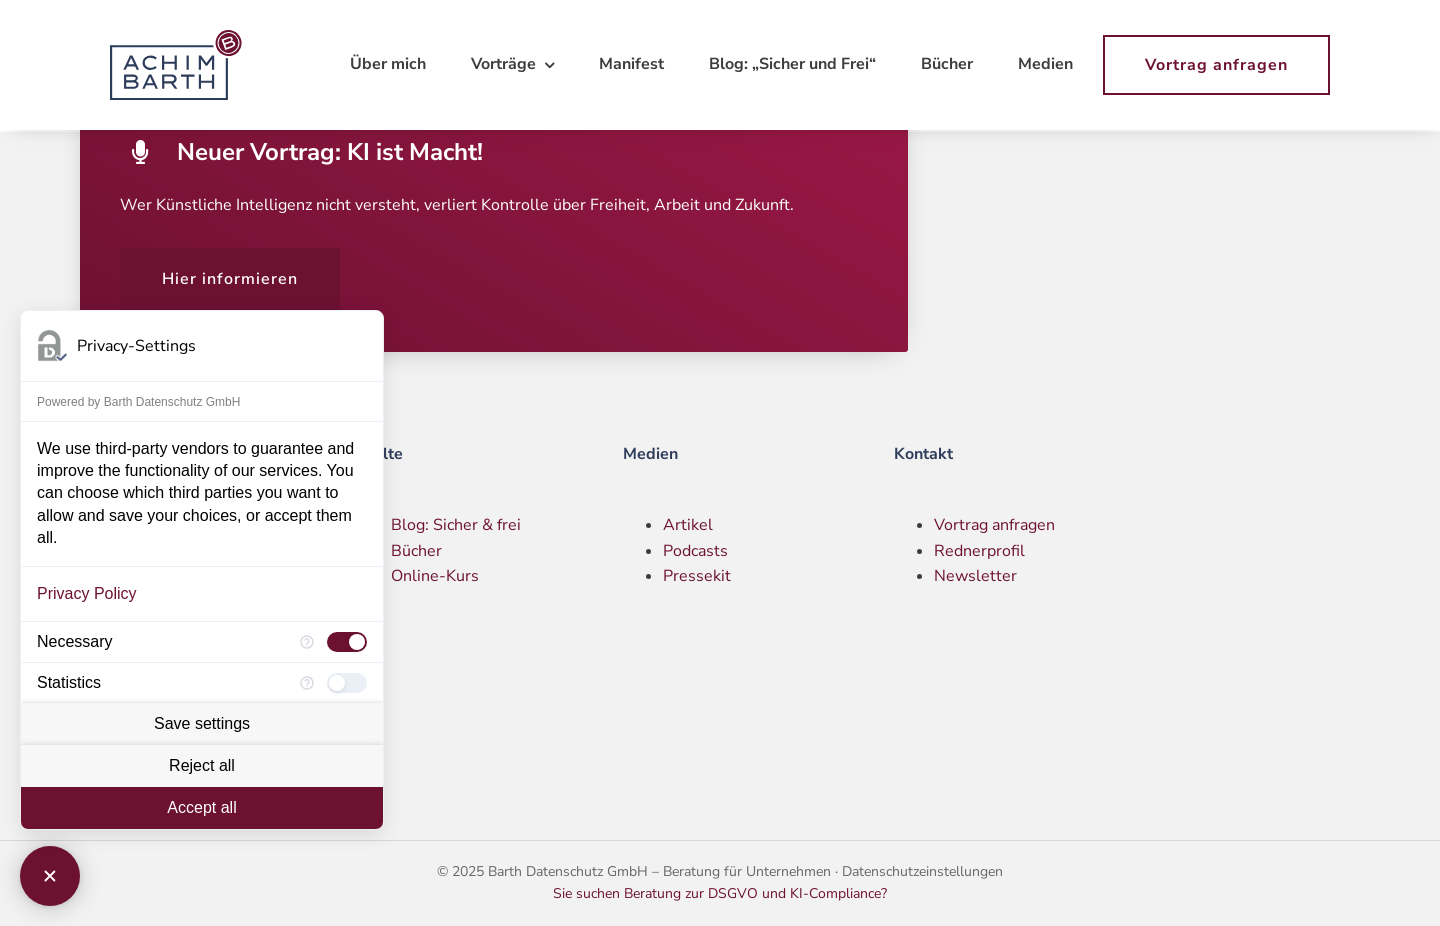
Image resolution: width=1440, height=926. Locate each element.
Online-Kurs (435, 576)
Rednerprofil (979, 551)
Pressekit (697, 576)
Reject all (202, 765)
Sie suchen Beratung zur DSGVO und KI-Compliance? (720, 893)
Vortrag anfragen (994, 525)
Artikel (688, 525)
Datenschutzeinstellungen (922, 871)
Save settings (202, 723)
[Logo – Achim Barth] (180, 38)
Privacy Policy (87, 593)
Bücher (416, 551)
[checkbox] (347, 642)
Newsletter (975, 576)
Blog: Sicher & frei (456, 525)
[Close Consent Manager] (50, 876)
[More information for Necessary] (307, 642)
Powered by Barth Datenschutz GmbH (138, 402)
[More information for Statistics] (307, 683)
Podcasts (695, 551)
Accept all (201, 807)
